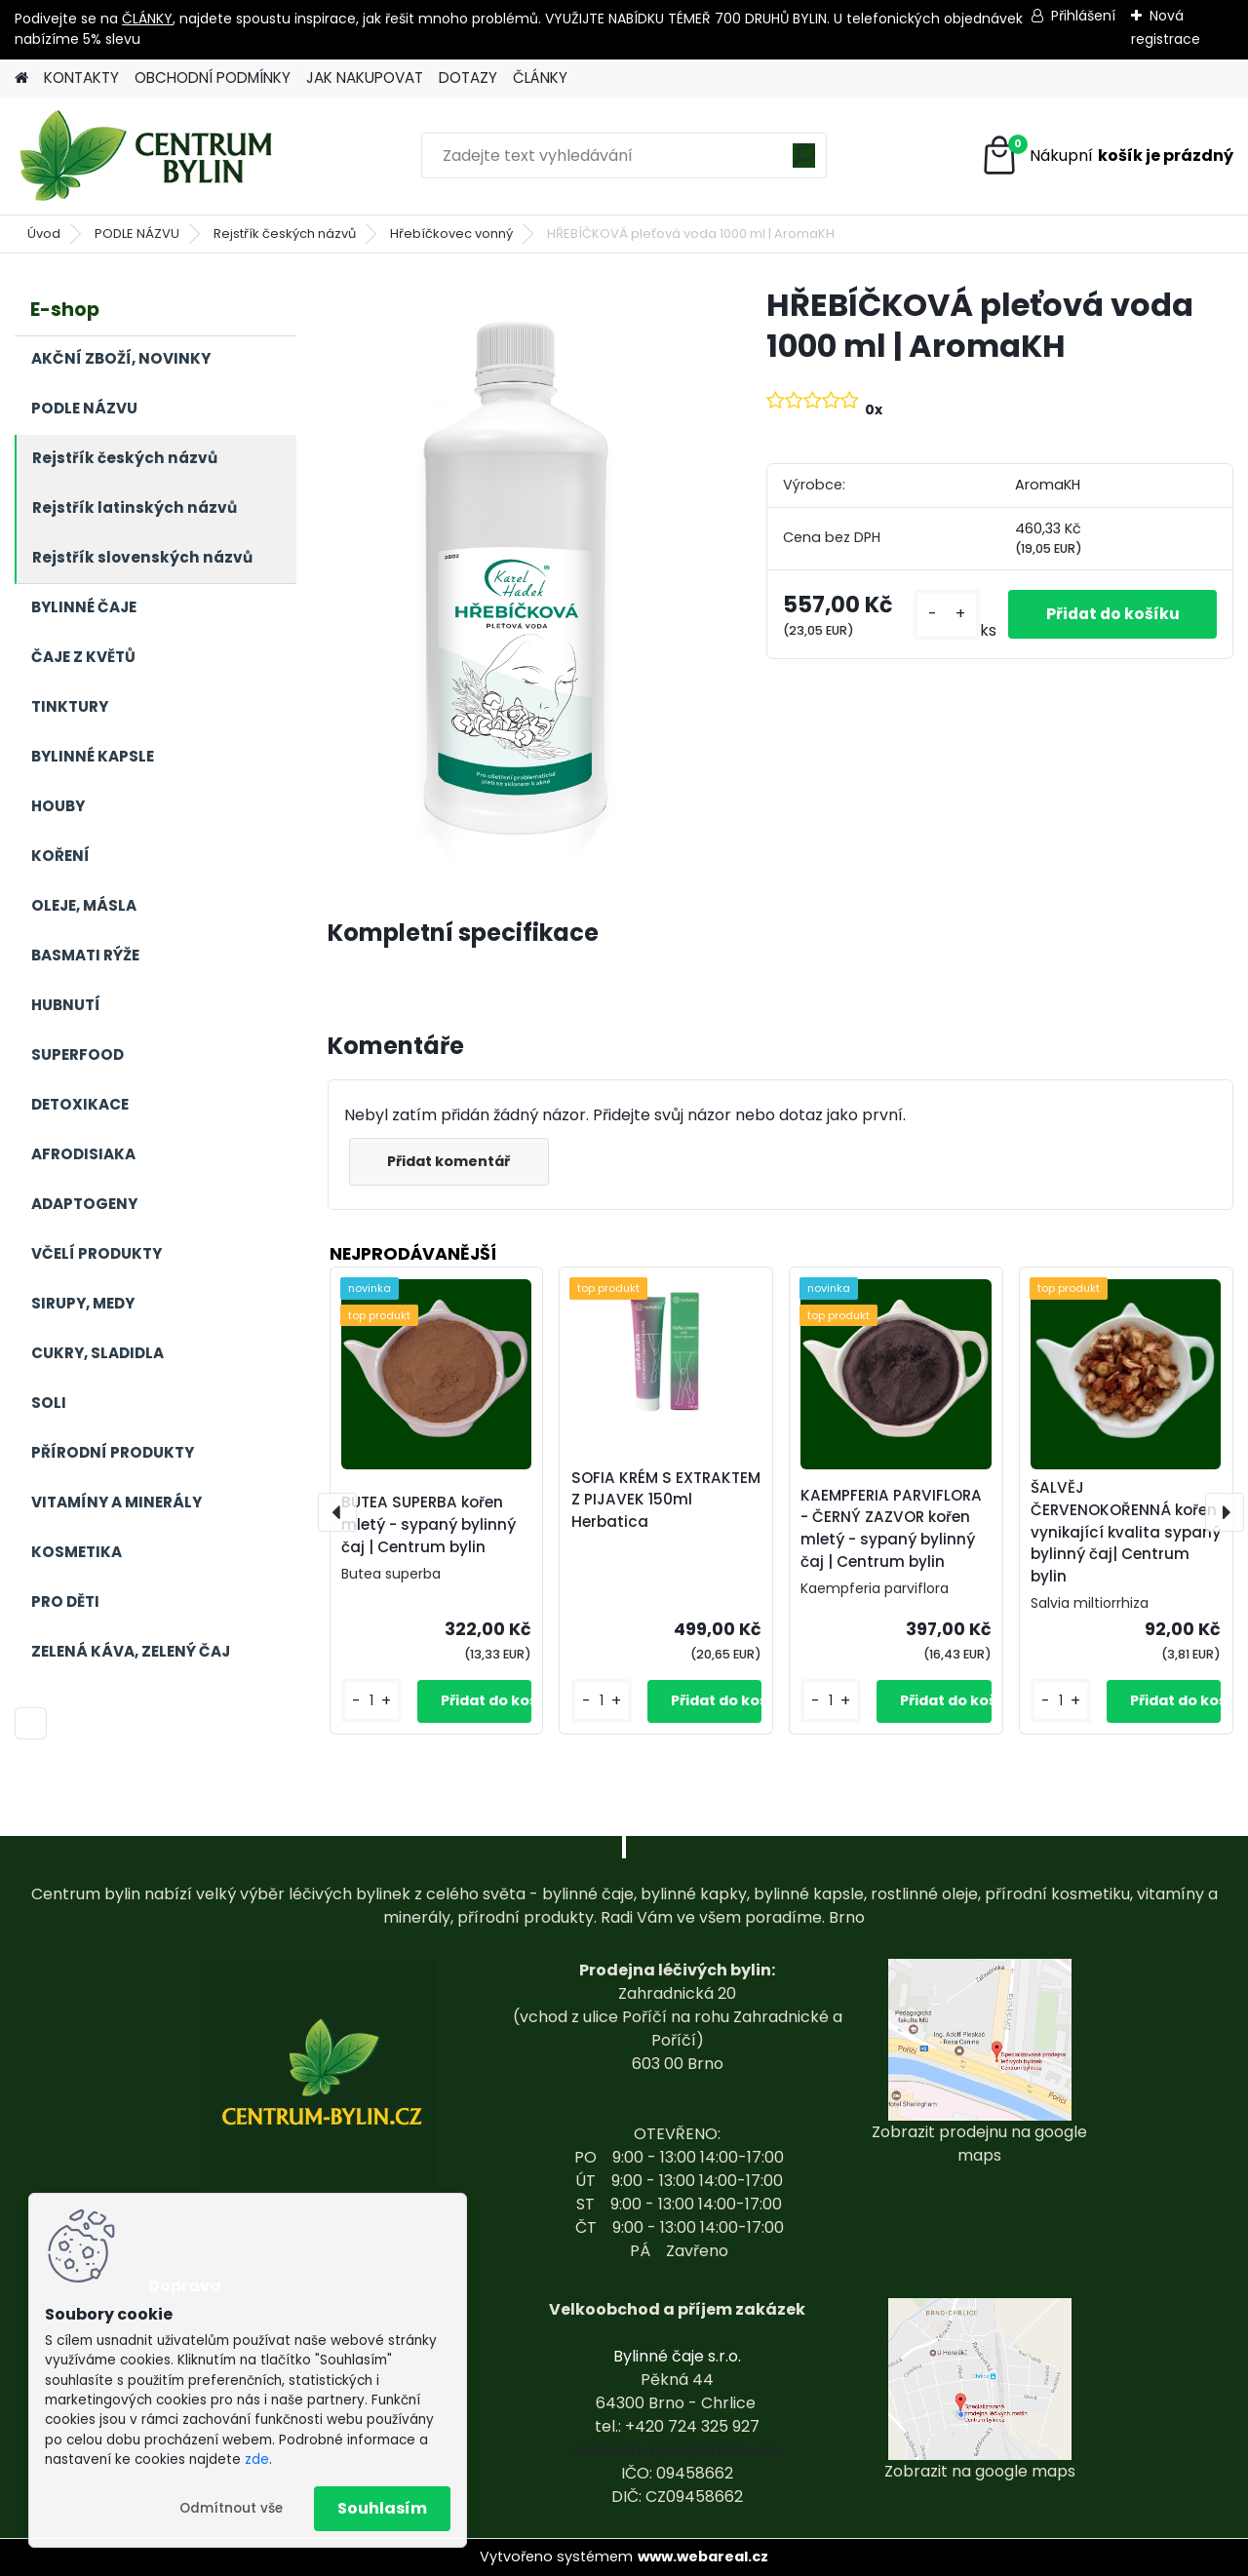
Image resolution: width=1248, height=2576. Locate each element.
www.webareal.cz (703, 2556)
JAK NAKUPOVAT (364, 77)
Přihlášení (1083, 15)
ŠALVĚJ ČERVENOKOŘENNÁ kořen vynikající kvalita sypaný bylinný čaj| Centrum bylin (1126, 1531)
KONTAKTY (81, 77)
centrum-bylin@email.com (677, 2450)
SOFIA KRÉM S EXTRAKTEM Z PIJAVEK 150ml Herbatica (665, 1500)
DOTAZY (468, 77)
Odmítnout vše (231, 2508)
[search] (804, 162)
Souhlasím (382, 2508)
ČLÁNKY (147, 18)
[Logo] (149, 156)
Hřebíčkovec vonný (451, 233)
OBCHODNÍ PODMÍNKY (213, 77)
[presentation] (337, 1512)
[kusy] (941, 614)
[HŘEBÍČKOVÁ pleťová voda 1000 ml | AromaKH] (515, 577)
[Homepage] (21, 78)
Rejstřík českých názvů (285, 233)
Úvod (43, 233)
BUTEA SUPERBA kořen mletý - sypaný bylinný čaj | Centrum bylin (428, 1524)
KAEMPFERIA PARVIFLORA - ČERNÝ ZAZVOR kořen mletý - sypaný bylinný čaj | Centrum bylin (891, 1528)
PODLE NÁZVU (137, 233)
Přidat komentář (450, 1161)
